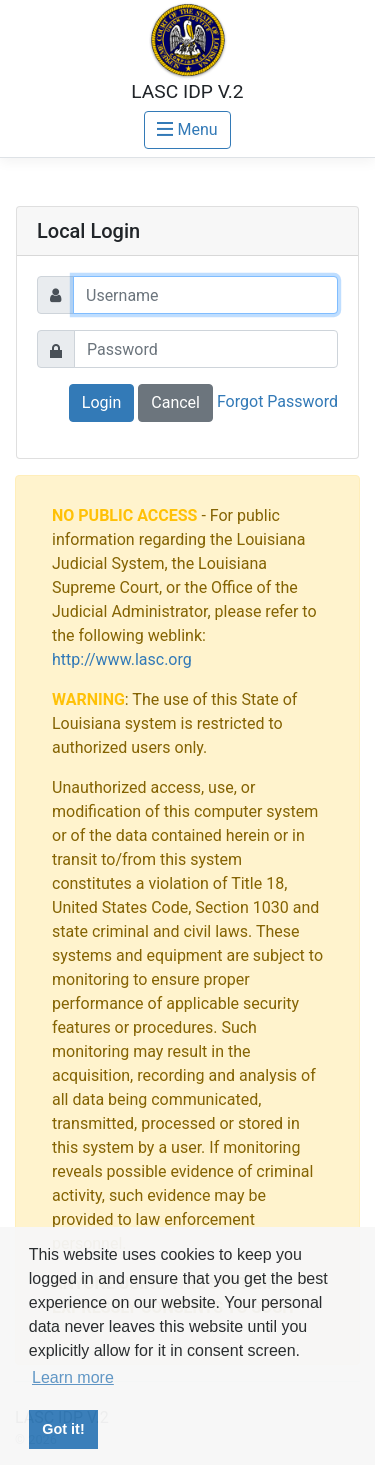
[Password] (206, 349)
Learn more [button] (73, 1377)
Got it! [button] (63, 1429)
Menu (187, 129)
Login (101, 402)
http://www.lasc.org (122, 659)
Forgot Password (277, 401)
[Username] (205, 295)
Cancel (175, 402)
